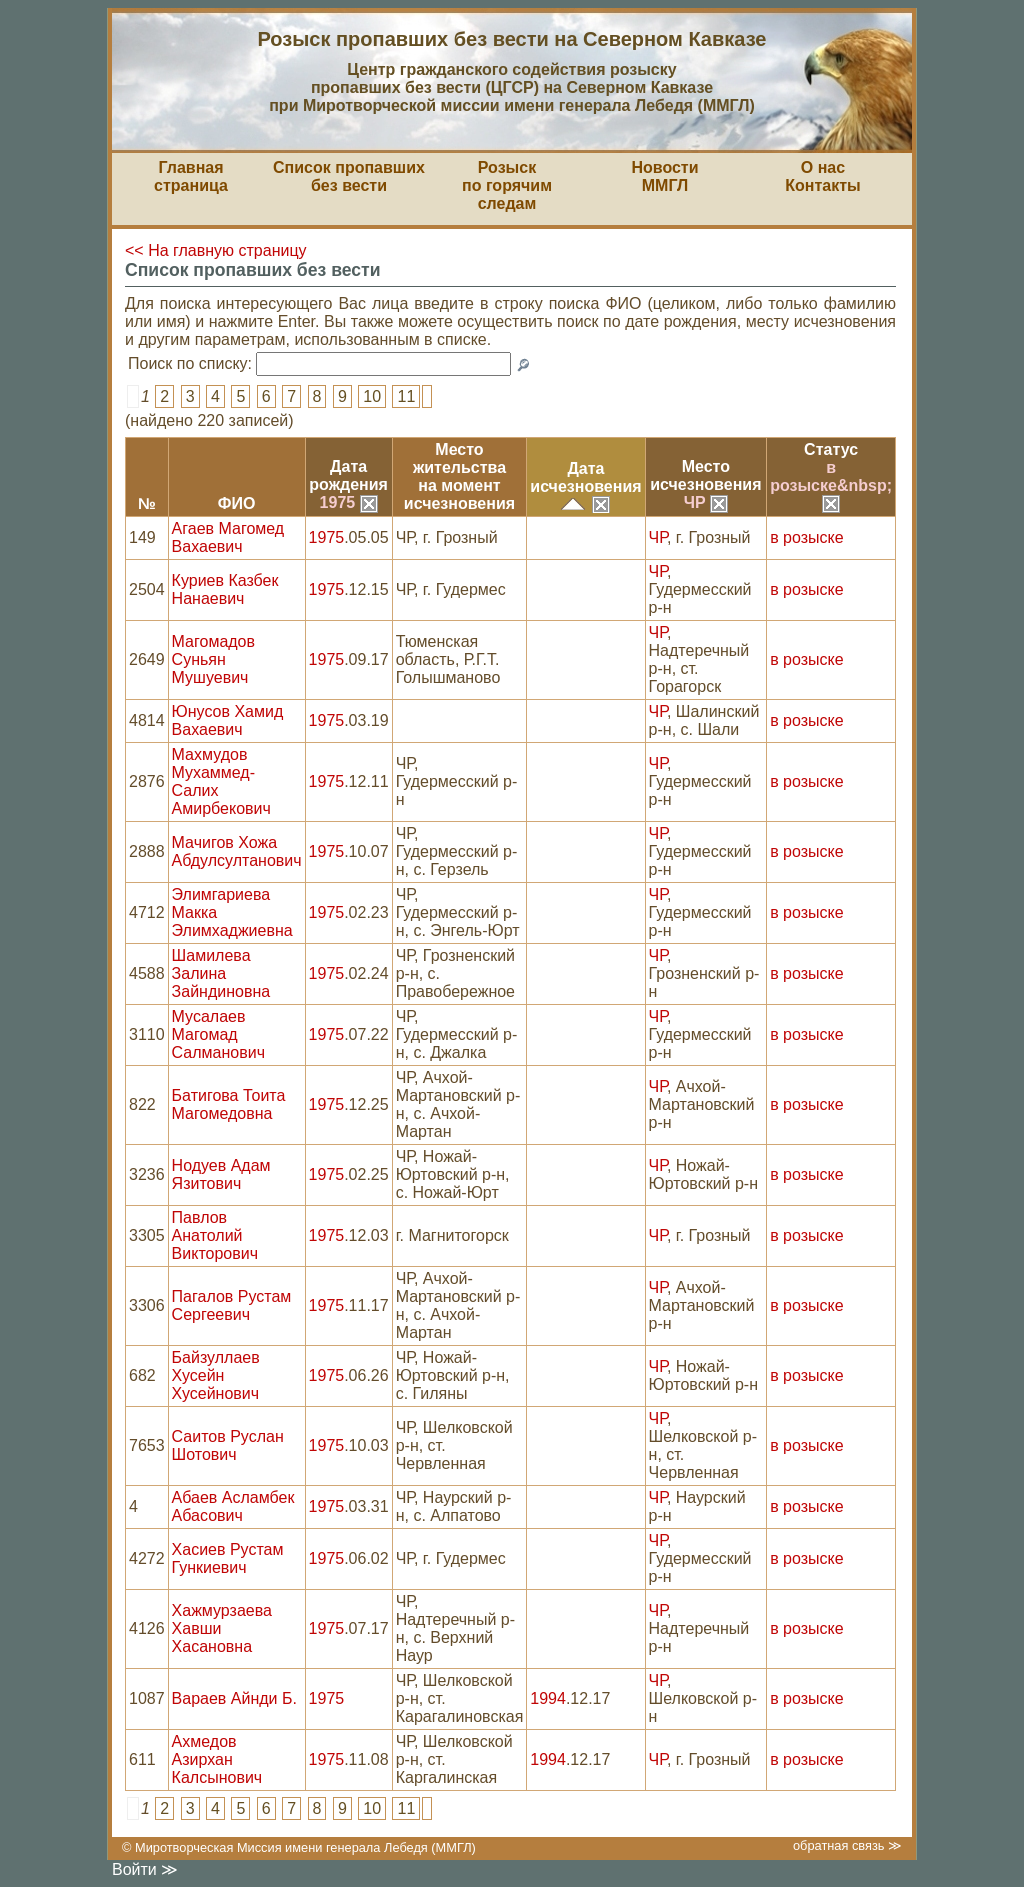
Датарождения (348, 475)
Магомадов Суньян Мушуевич (213, 659)
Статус (831, 449)
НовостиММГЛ (664, 176)
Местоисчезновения (705, 475)
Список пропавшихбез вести (349, 176)
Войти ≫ (145, 1869)
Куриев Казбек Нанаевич (225, 589)
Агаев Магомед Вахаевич (228, 537)
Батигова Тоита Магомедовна (229, 1104)
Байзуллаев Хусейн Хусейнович (216, 1375)
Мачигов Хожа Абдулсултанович (237, 851)
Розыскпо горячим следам (507, 185)
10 (372, 396)
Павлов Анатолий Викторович (215, 1235)
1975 (349, 502)
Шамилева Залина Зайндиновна (221, 973)
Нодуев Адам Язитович (221, 1174)
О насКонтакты (822, 176)
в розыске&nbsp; (831, 485)
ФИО (237, 503)
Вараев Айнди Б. (234, 1698)
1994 (548, 1698)
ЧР (706, 502)
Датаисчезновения (585, 477)
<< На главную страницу (216, 250)
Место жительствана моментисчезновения (459, 476)
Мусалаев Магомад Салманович (218, 1034)
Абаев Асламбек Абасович (233, 1506)
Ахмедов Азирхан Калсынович (217, 1759)
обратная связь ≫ (847, 1845)
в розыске (806, 537)
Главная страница (191, 176)
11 (406, 396)
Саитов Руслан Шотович (228, 1445)
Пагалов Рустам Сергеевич (232, 1305)
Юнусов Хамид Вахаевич (228, 720)
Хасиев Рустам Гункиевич (228, 1558)
